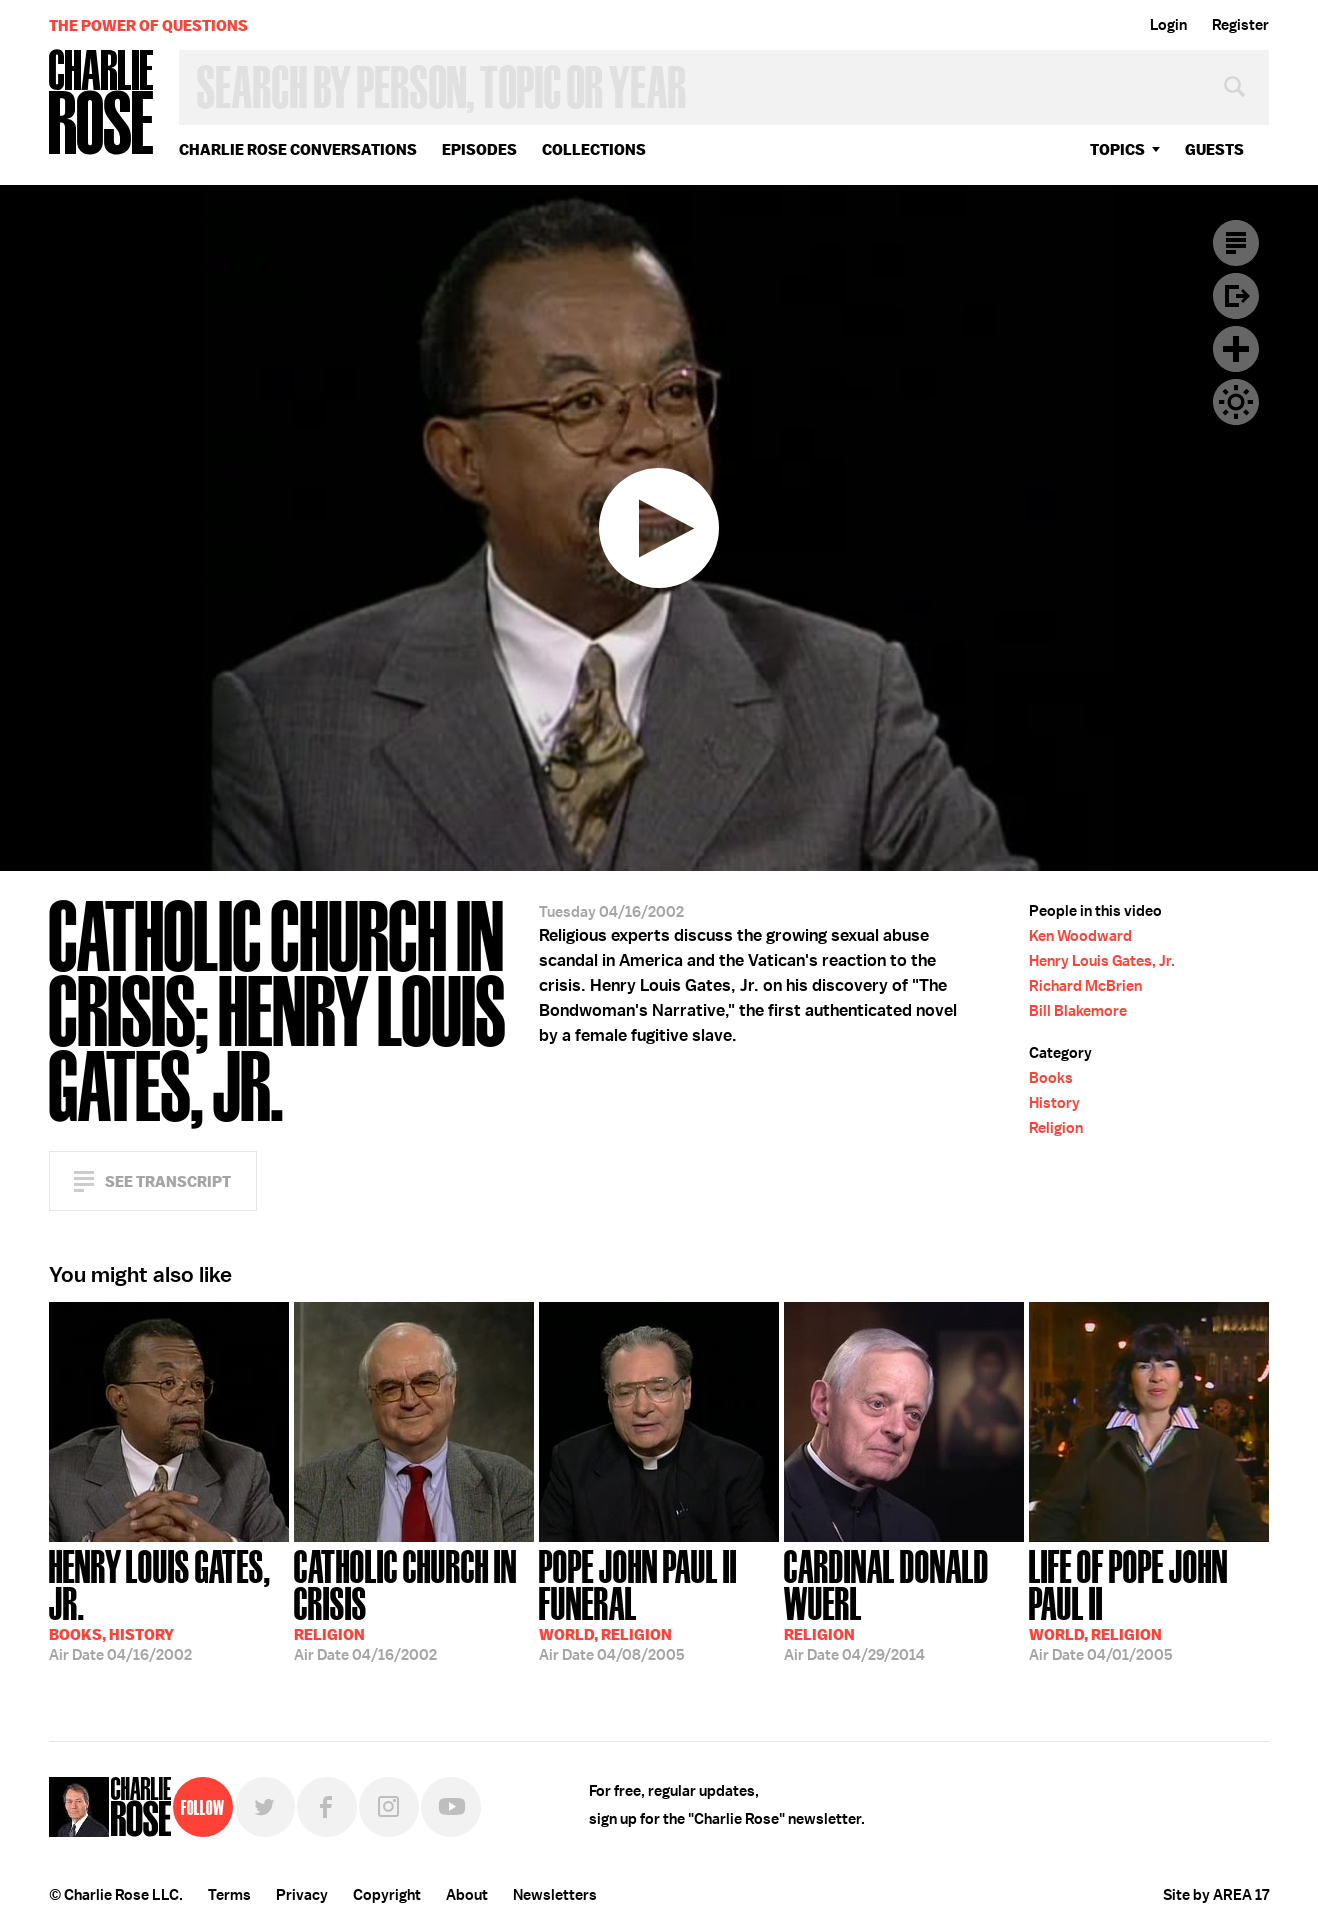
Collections (594, 149)
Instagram (389, 1807)
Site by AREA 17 (1216, 1895)
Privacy (302, 1895)
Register (1240, 25)
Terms (229, 1895)
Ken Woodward (1080, 936)
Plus (1236, 349)
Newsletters (555, 1895)
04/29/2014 (904, 1603)
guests (1214, 149)
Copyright (387, 1895)
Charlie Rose (102, 103)
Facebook (327, 1807)
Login (1168, 25)
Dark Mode (1236, 402)
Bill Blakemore (1078, 1011)
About (467, 1895)
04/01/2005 (1149, 1603)
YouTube (451, 1807)
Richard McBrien (1085, 986)
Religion (1056, 1128)
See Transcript (168, 1181)
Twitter (265, 1807)
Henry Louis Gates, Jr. (1102, 961)
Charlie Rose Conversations (298, 149)
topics (1117, 149)
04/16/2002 (169, 1603)
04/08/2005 (659, 1603)
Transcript (1236, 243)
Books (1051, 1078)
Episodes (479, 149)
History (1054, 1103)
